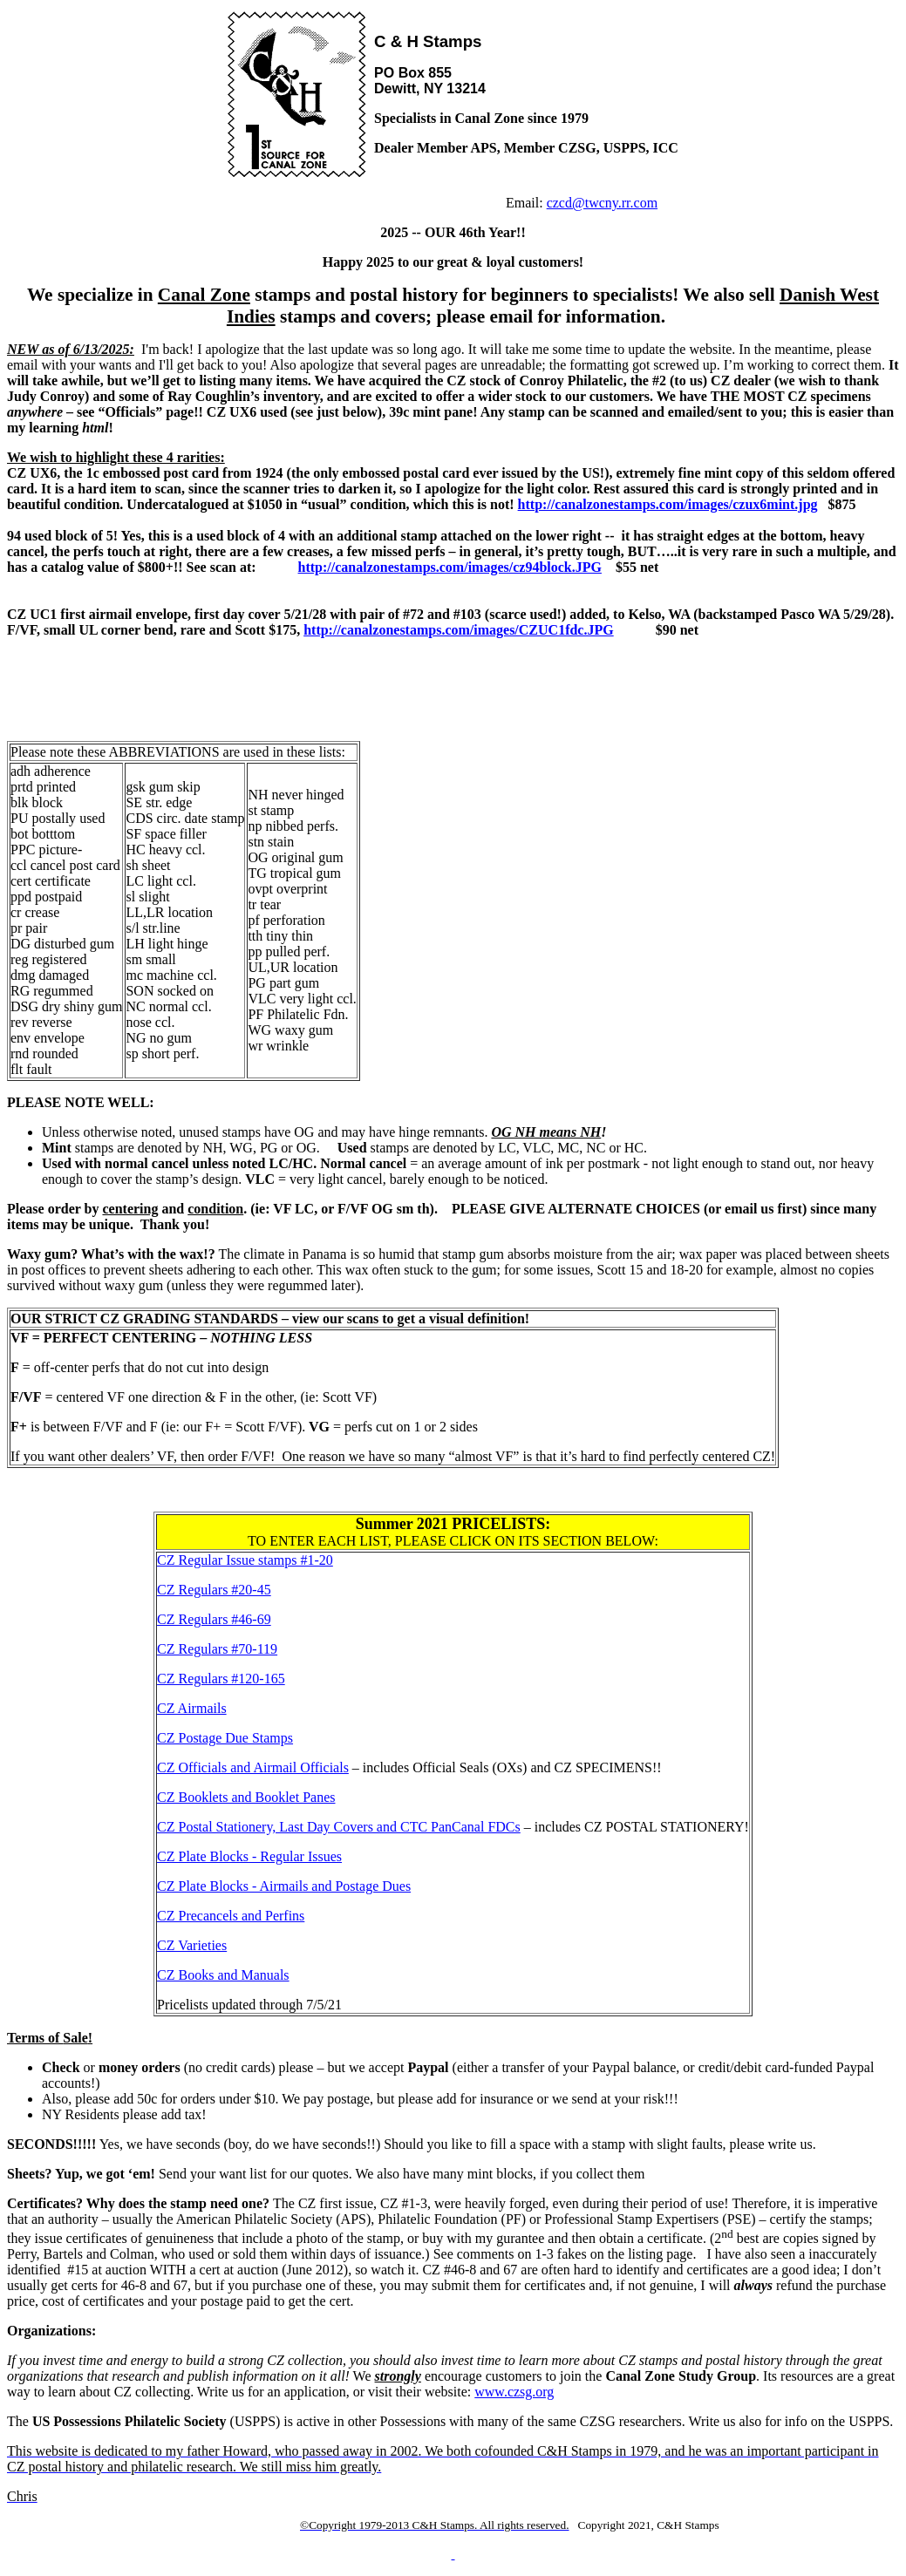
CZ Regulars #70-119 (217, 1648)
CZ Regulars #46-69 (214, 1619)
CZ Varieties (192, 1945)
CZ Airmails (192, 1708)
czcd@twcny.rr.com (602, 202)
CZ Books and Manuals (223, 1975)
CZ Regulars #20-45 (214, 1589)
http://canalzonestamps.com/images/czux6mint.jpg (668, 504)
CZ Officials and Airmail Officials (253, 1767)
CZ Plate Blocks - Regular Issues (249, 1856)
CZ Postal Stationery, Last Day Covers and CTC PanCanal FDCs (339, 1826)
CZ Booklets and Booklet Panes (246, 1797)
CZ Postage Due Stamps (225, 1737)
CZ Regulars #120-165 (221, 1678)
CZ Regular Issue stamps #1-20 (245, 1560)
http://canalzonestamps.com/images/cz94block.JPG (450, 567)
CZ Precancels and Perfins (230, 1915)
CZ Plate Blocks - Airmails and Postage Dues (284, 1886)
